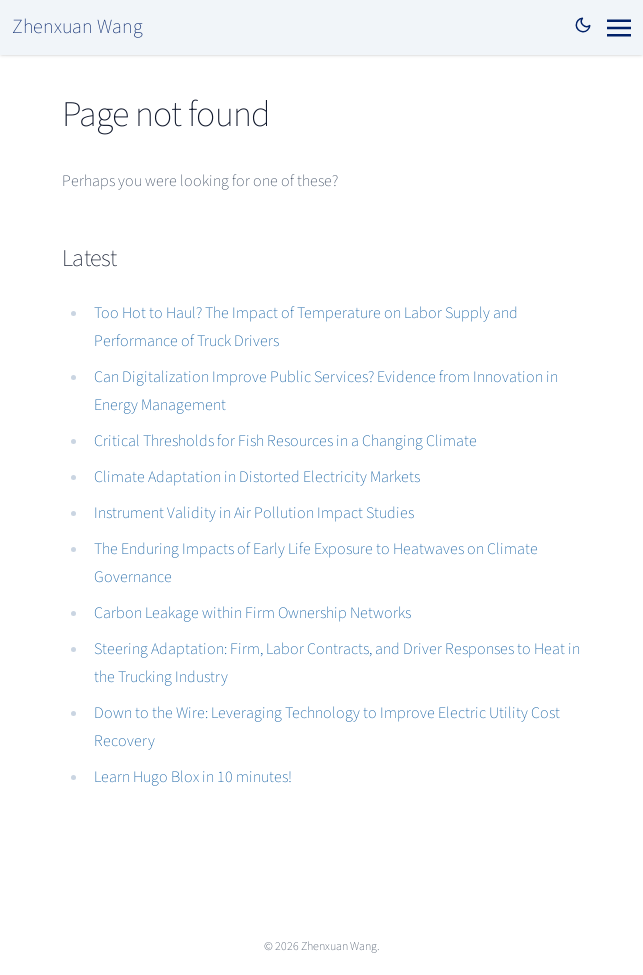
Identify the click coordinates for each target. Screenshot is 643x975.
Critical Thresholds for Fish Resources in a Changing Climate (285, 441)
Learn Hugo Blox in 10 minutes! (193, 777)
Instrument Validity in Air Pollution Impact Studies (254, 513)
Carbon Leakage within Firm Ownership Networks (252, 613)
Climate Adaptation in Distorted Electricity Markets (257, 477)
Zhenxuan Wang (77, 27)
